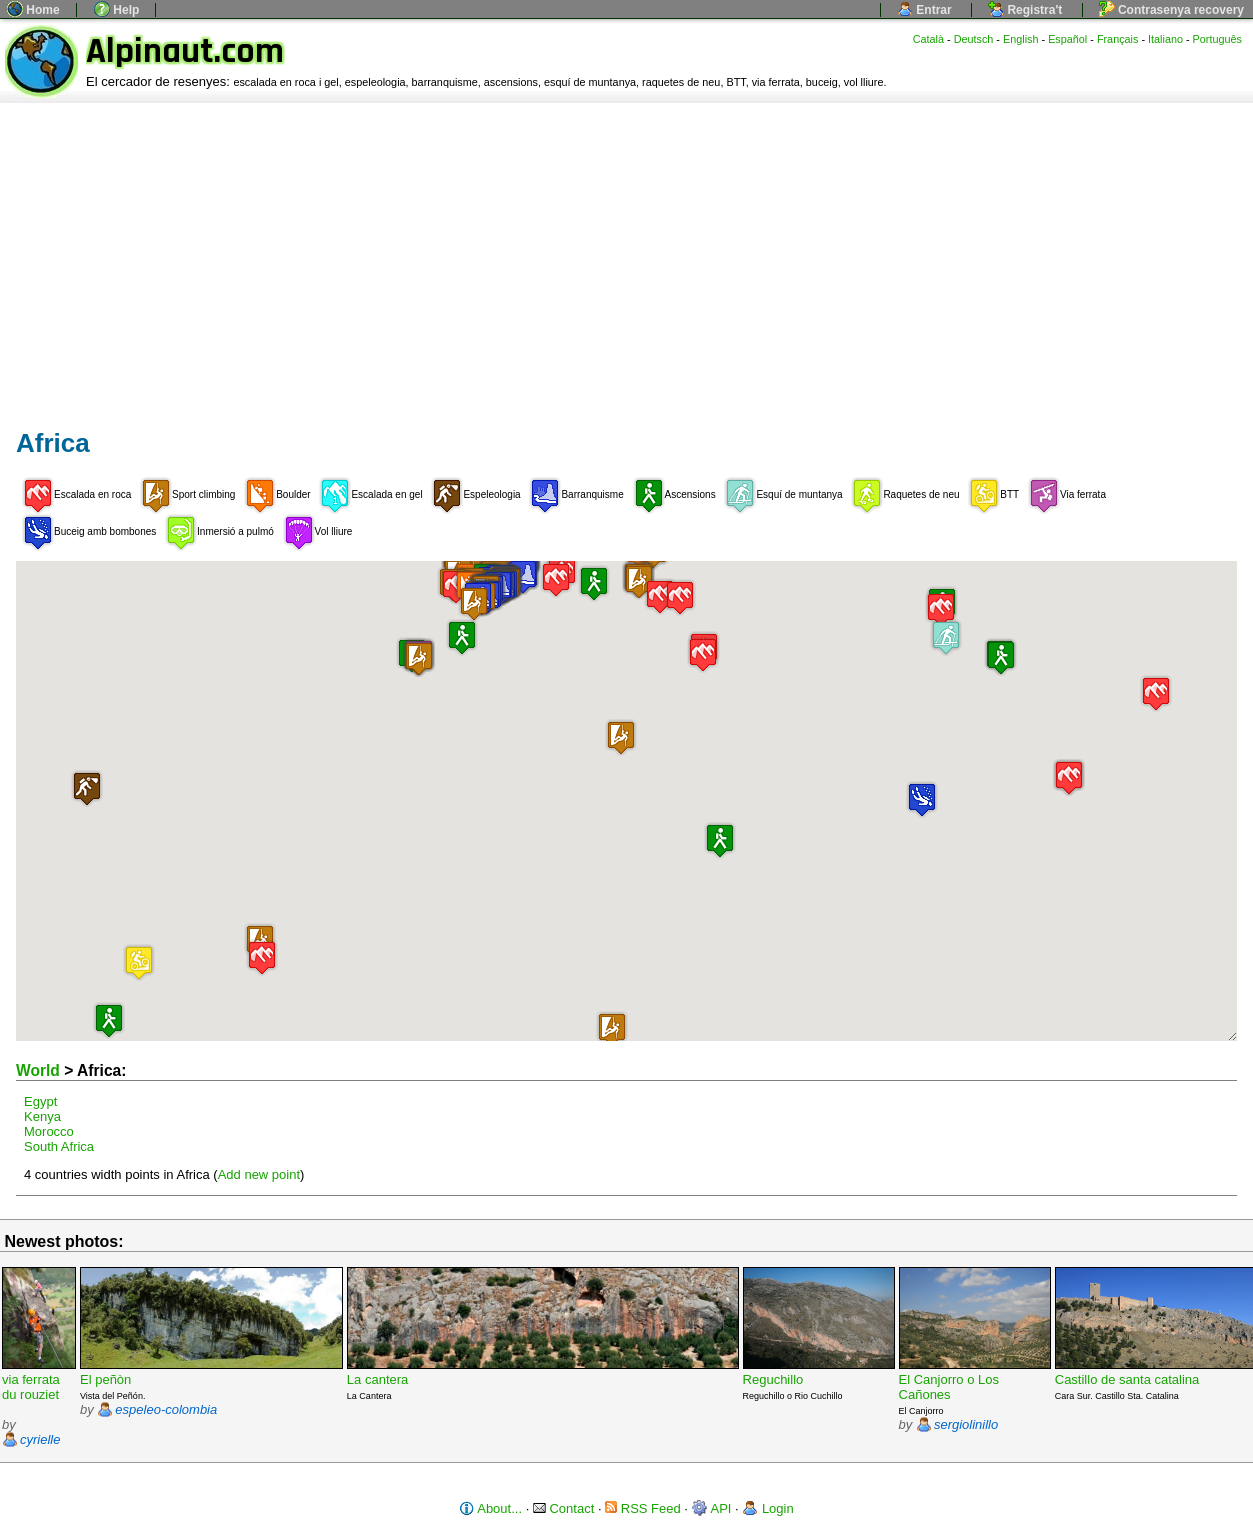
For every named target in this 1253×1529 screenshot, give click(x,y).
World (38, 1070)
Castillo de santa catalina (1127, 1379)
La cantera (377, 1379)
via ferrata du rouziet (31, 1387)
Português (1217, 39)
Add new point (259, 1174)
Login (767, 1508)
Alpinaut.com (185, 51)
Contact (563, 1508)
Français (1118, 39)
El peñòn (105, 1379)
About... (490, 1508)
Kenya (42, 1116)
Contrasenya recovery (1171, 10)
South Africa (59, 1146)
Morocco (49, 1131)
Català (928, 39)
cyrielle (40, 1439)
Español (1067, 39)
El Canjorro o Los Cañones (949, 1387)
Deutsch (974, 39)
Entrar (924, 10)
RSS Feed (643, 1508)
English (1021, 39)
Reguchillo (773, 1379)
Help (116, 10)
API (712, 1508)
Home (33, 10)
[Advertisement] (627, 253)
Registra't (1025, 10)
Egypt (40, 1101)
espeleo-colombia (166, 1409)
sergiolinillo (966, 1424)
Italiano (1165, 39)
